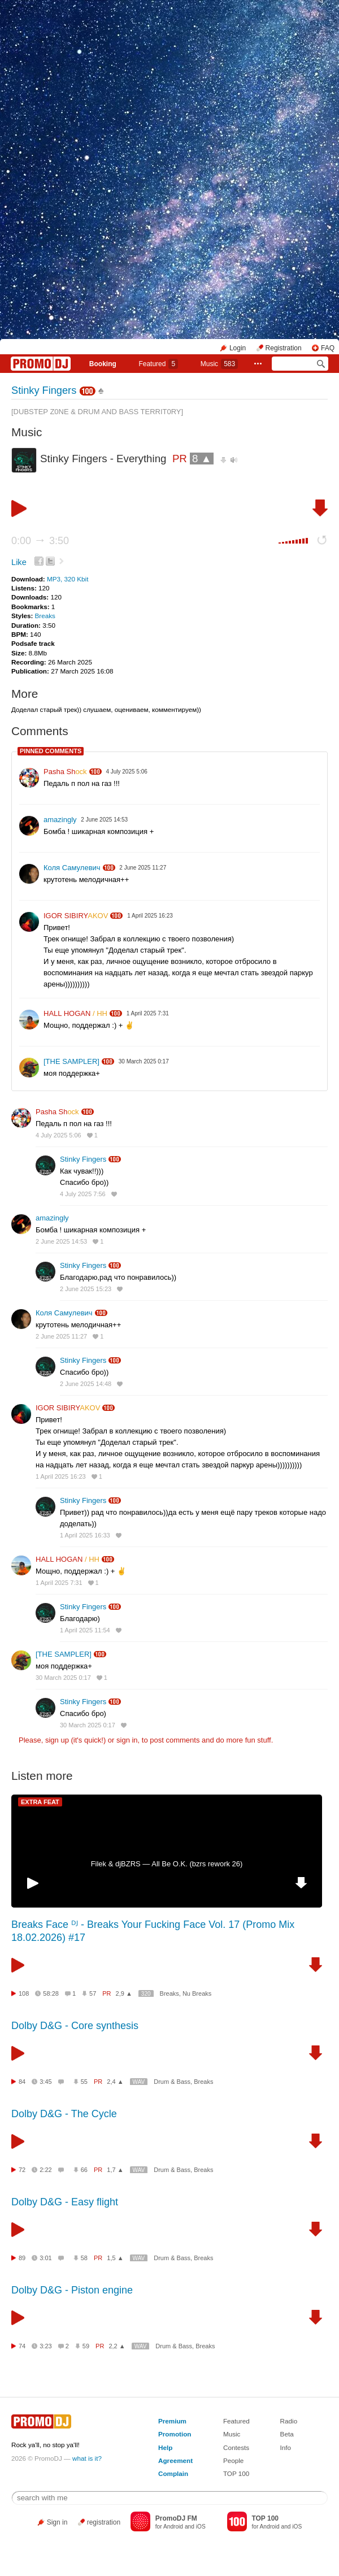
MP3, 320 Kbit (67, 579)
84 (22, 2081)
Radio (289, 2421)
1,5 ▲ (115, 2257)
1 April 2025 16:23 (61, 1476)
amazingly (60, 819)
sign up (57, 1740)
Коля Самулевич (72, 867)
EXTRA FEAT (40, 1802)
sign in (127, 1740)
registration (103, 2522)
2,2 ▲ (116, 2346)
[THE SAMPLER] (71, 1061)
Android (173, 2526)
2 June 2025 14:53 (61, 1241)
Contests (236, 2447)
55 (84, 2081)
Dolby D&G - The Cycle (64, 2113)
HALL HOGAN (75, 1013)
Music (219, 364)
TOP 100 (236, 2473)
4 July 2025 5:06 (58, 1135)
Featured (158, 364)
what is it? (87, 2458)
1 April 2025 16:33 (85, 1535)
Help (165, 2447)
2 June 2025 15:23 (85, 1288)
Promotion (174, 2434)
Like (19, 562)
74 (22, 2346)
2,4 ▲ (115, 2081)
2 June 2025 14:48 (85, 1383)
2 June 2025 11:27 (61, 1336)
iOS (201, 2526)
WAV (139, 2081)
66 (84, 2169)
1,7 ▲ (115, 2169)
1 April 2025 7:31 (59, 1582)
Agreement (175, 2460)
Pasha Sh (65, 771)
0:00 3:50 (40, 540)
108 (24, 1993)
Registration (284, 348)
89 (22, 2257)
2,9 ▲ (124, 1993)
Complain (173, 2473)
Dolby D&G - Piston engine (72, 2290)
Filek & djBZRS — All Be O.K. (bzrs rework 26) (167, 1864)
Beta (287, 2434)
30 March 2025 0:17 (63, 1677)
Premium (172, 2421)
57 (92, 1993)
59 (85, 2346)
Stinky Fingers (43, 390)
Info (286, 2447)
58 (84, 2257)
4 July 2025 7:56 (83, 1194)
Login (237, 348)
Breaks (45, 615)
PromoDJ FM (176, 2518)
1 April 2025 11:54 (85, 1630)
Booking (102, 364)
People (233, 2460)
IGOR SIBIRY (76, 915)
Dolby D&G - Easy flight (64, 2202)
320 (146, 1993)
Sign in (57, 2522)
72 (22, 2169)
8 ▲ (201, 458)
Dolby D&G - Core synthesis (74, 2025)
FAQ (327, 348)
